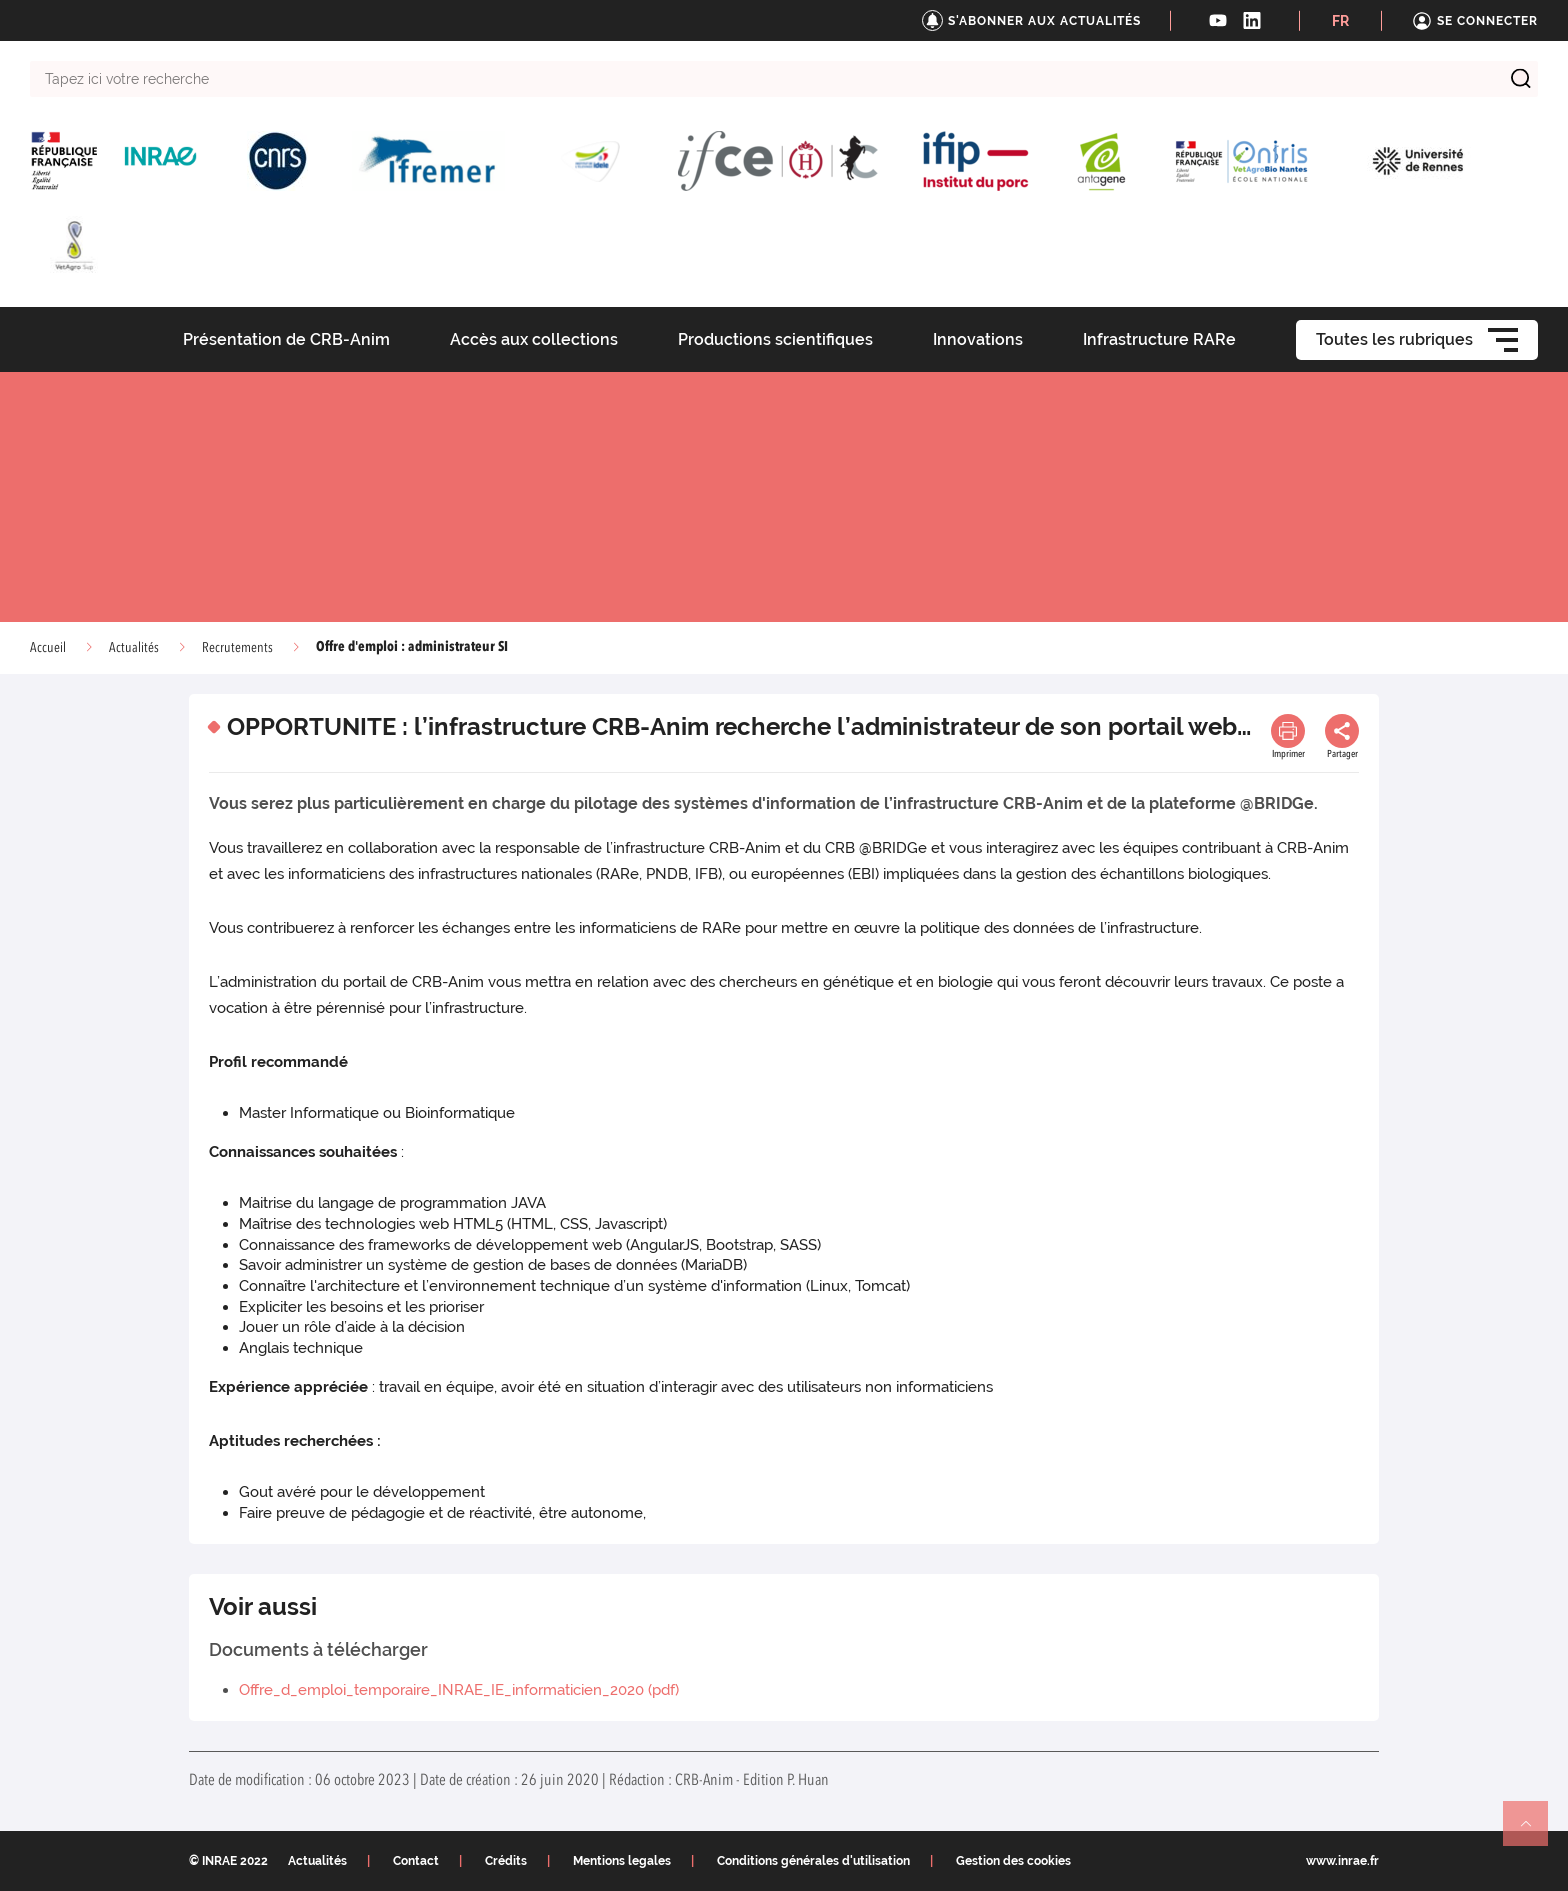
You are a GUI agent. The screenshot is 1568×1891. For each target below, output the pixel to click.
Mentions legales (622, 1861)
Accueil (48, 648)
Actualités (134, 648)
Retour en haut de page (1534, 1832)
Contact (416, 1861)
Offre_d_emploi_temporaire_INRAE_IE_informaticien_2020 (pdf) (459, 1690)
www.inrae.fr (1342, 1861)
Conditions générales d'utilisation (813, 1861)
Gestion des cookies (1013, 1861)
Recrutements (237, 648)
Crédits (506, 1861)
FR (1340, 21)
